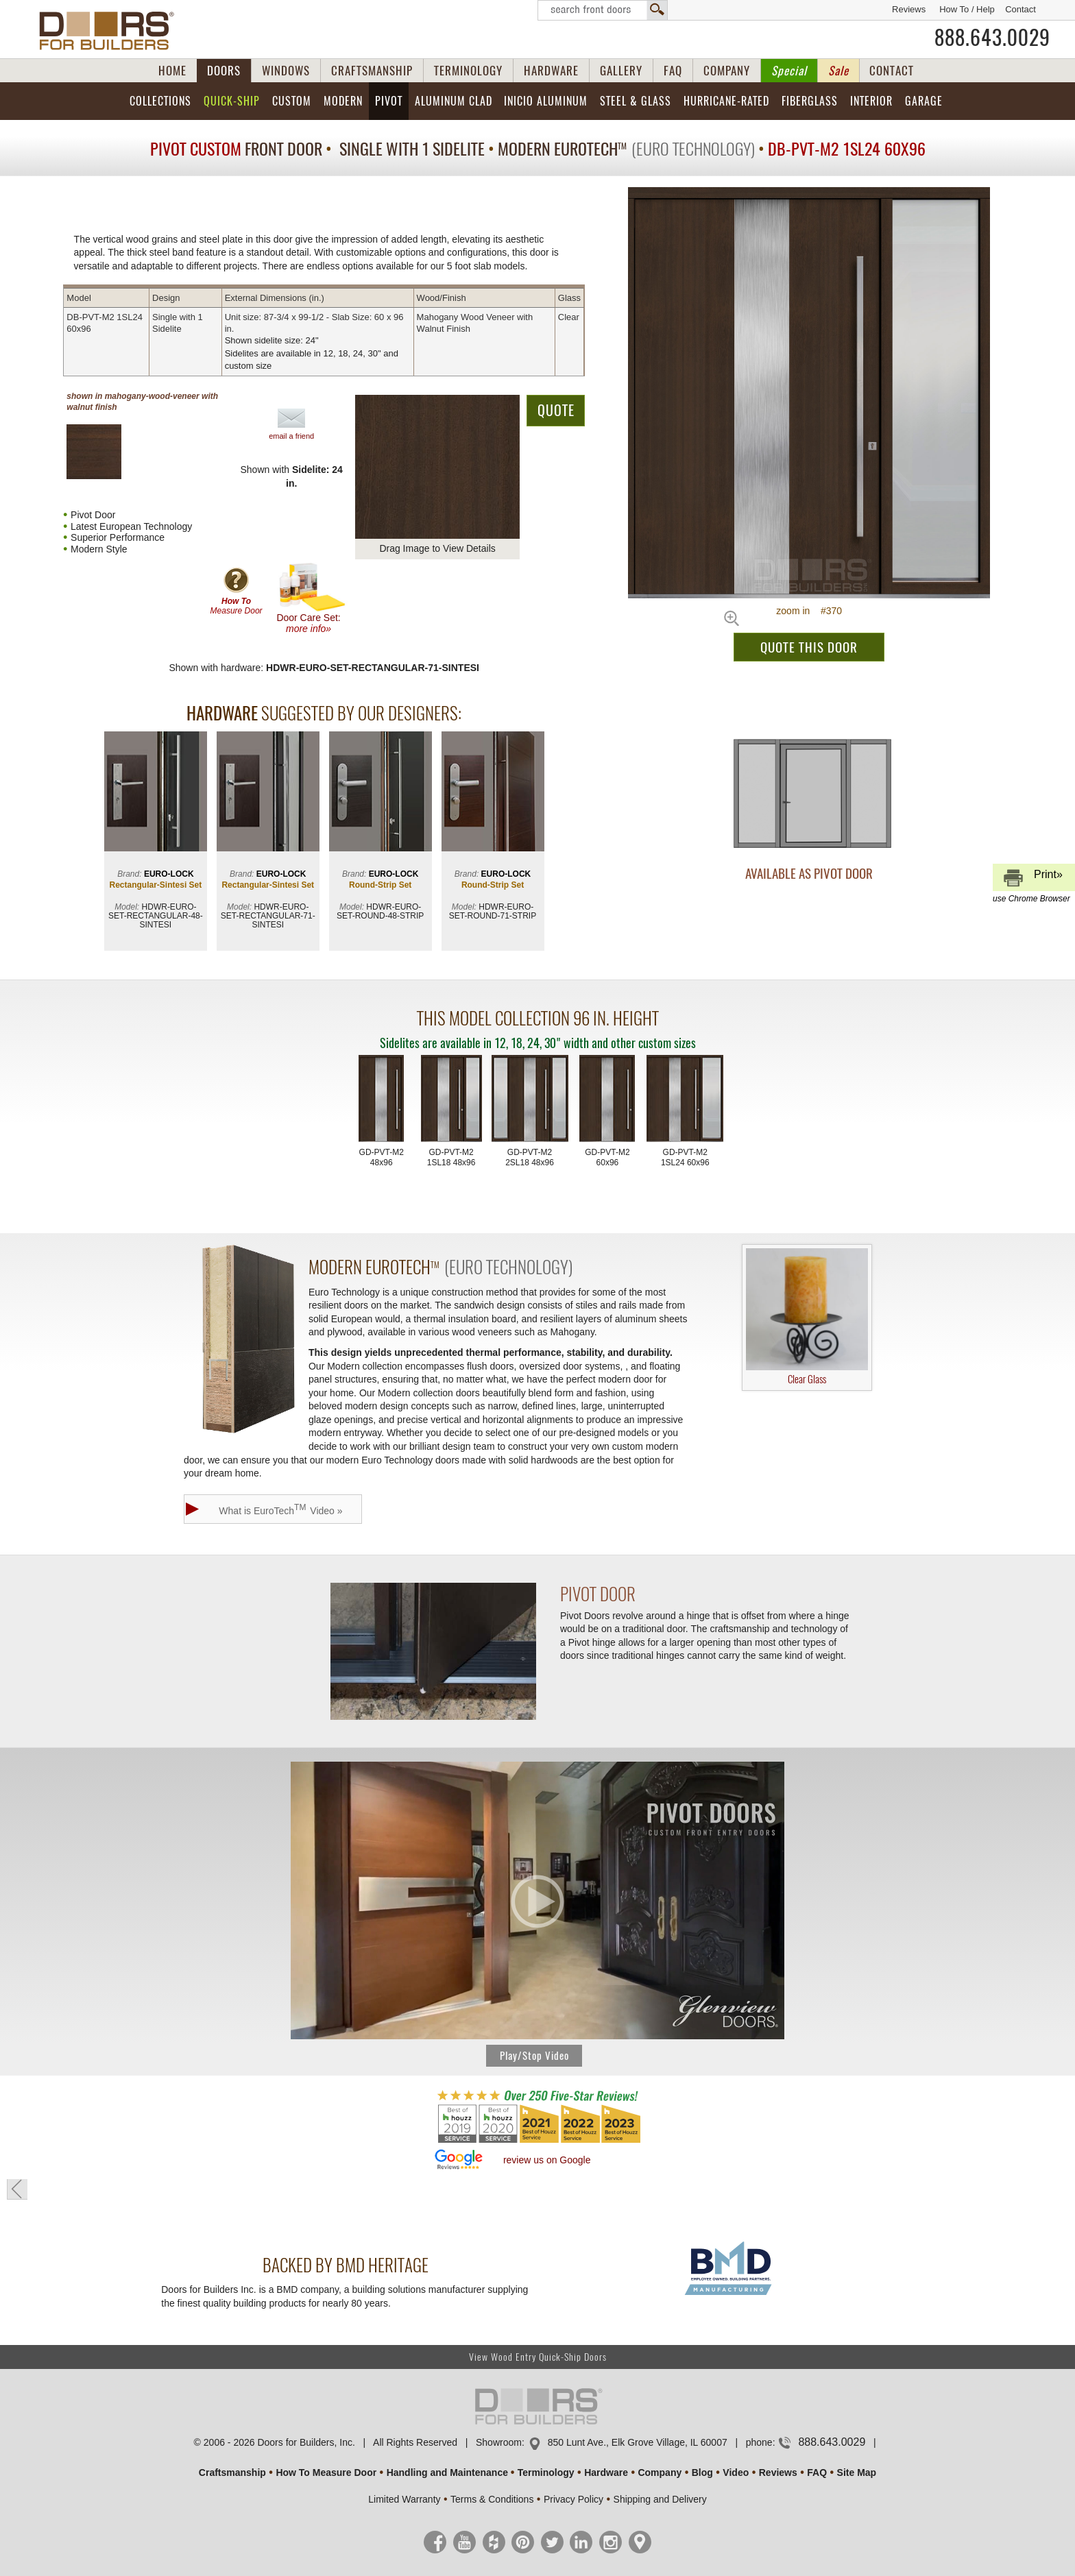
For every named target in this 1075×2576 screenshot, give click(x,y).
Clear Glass (807, 1317)
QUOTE (556, 410)
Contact (1020, 9)
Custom (291, 101)
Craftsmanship (232, 2472)
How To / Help (967, 9)
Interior (871, 101)
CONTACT (891, 70)
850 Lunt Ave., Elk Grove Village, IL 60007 (637, 2442)
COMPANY (726, 70)
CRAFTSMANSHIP (372, 70)
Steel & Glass (635, 101)
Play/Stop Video (534, 2056)
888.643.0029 (992, 37)
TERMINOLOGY (468, 70)
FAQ (673, 70)
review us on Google (547, 2159)
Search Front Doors (602, 10)
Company (659, 2472)
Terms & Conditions (491, 2499)
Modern (343, 101)
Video (736, 2472)
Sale (838, 70)
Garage (924, 101)
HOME (172, 70)
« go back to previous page (17, 2189)
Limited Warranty (404, 2499)
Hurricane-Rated (726, 101)
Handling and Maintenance (447, 2472)
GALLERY (621, 70)
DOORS (224, 70)
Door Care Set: (312, 598)
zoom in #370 (809, 610)
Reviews (909, 9)
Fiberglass (810, 101)
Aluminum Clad (453, 101)
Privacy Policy (573, 2499)
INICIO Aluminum (546, 101)
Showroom (499, 2442)
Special (789, 70)
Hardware (606, 2472)
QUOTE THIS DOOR (809, 647)
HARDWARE (551, 70)
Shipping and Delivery (660, 2499)
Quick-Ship (232, 101)
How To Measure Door (326, 2472)
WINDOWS (286, 70)
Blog (702, 2472)
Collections (160, 101)
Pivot (388, 101)
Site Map (857, 2472)
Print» (1032, 879)
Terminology (546, 2472)
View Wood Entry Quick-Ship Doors (538, 2357)
